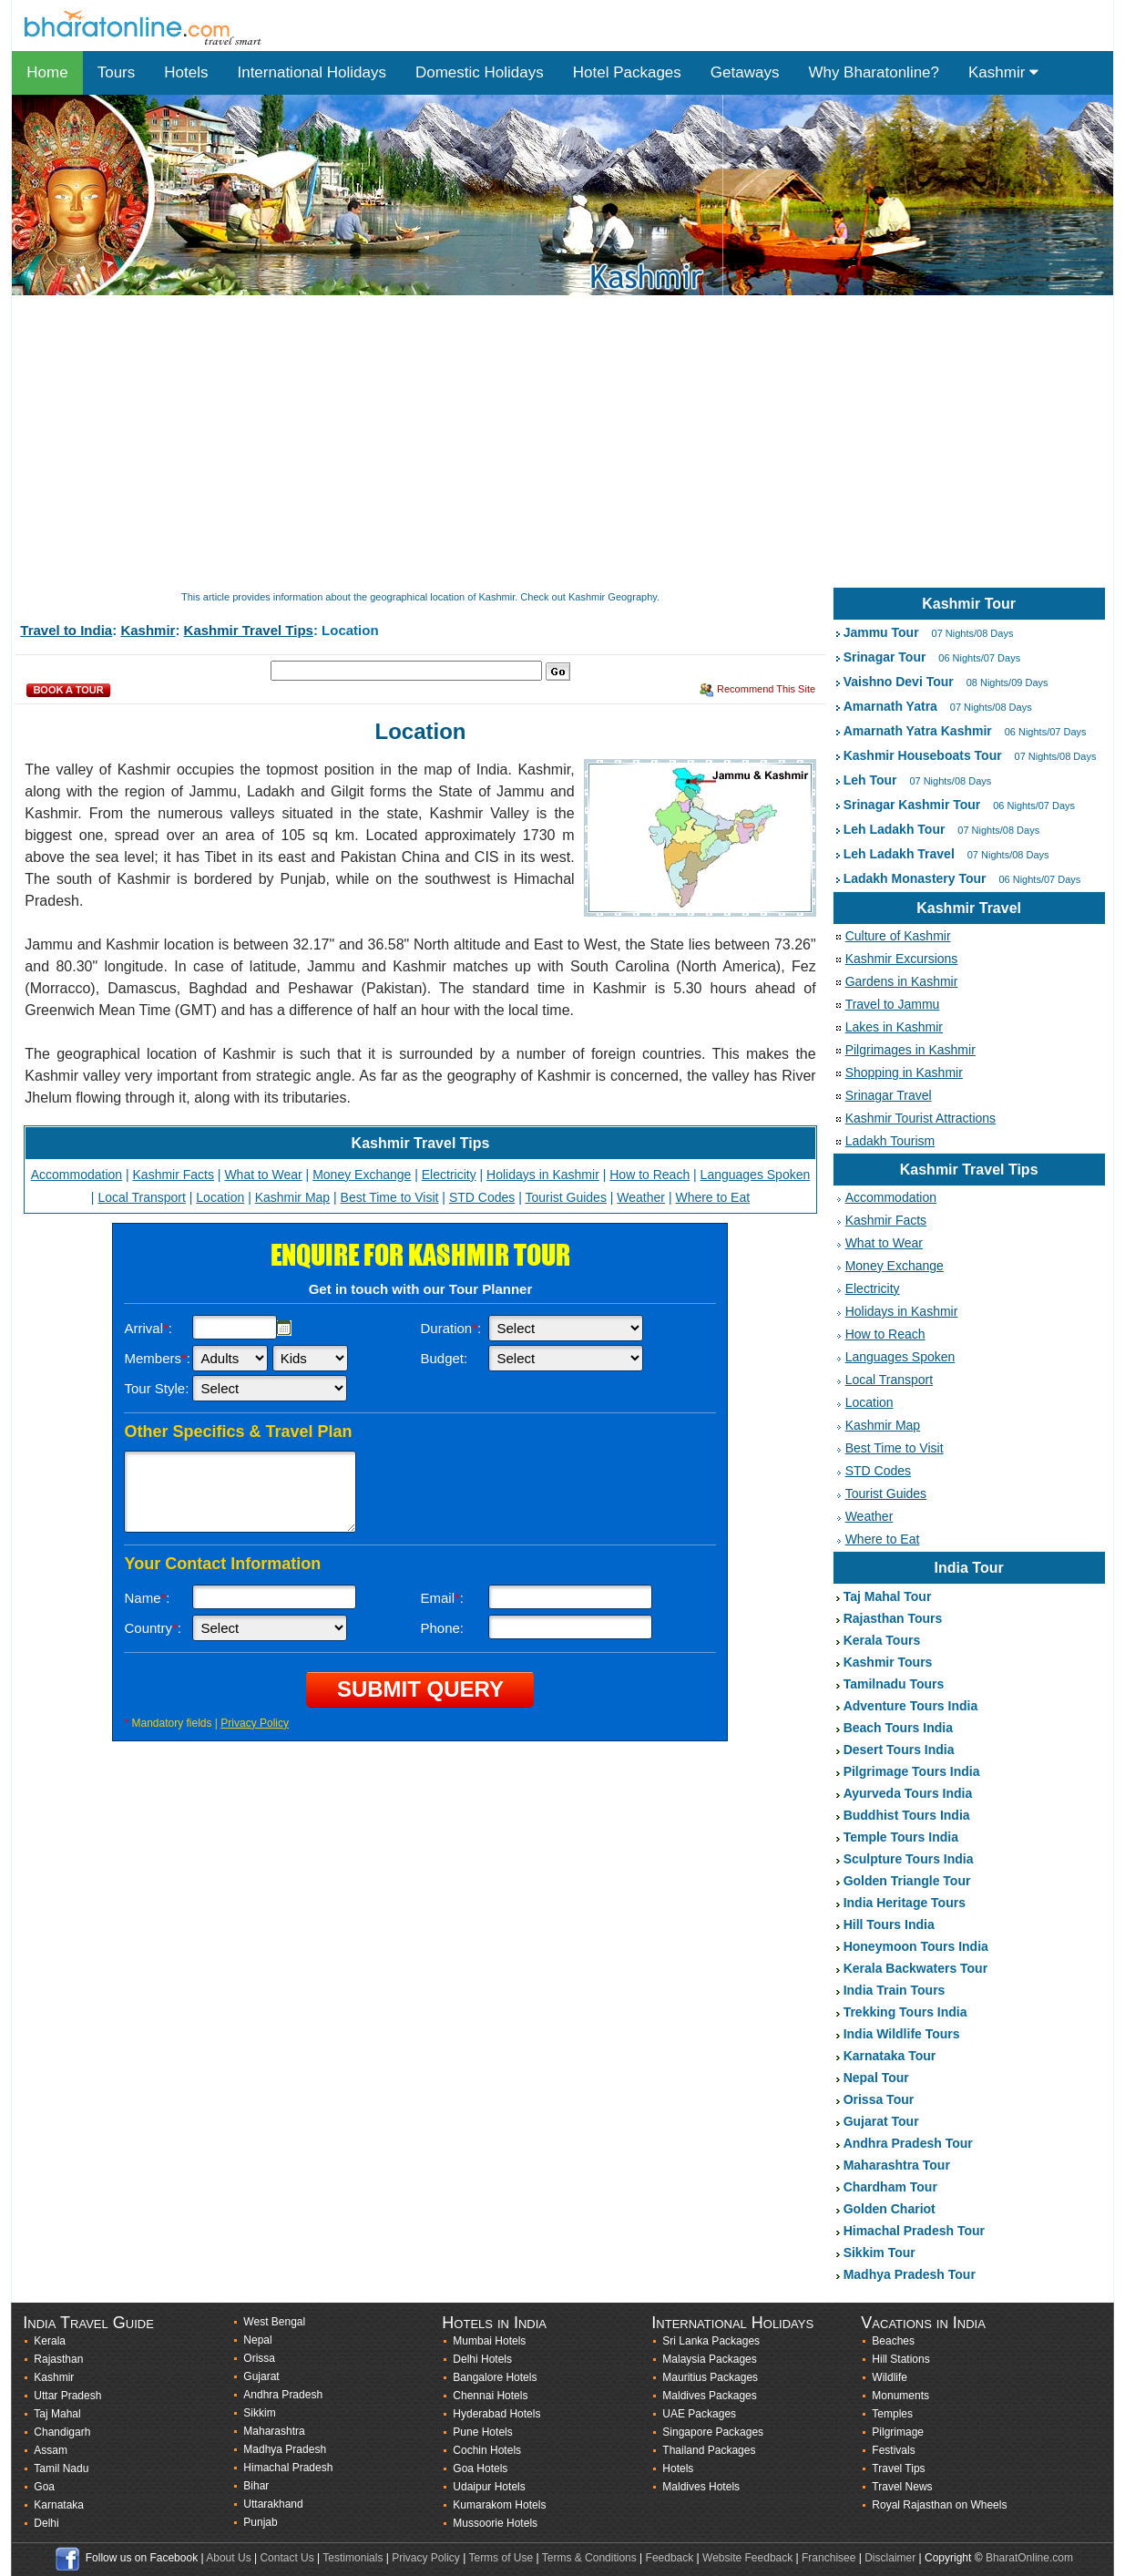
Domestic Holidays (479, 72)
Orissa (259, 2358)
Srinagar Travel (888, 1095)
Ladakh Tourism (890, 1141)
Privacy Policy (254, 1723)
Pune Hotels (482, 2432)
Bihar (256, 2485)
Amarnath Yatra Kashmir (918, 731)
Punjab (260, 2522)
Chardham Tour (890, 2187)
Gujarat (261, 2376)
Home (46, 72)
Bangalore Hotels (495, 2377)
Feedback (670, 2557)
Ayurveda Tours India (908, 1793)
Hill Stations (900, 2359)
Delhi (46, 2523)
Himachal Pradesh (287, 2467)
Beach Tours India (898, 1727)
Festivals (893, 2450)
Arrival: (148, 1328)
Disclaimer (889, 2557)
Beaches (893, 2341)
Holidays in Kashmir (542, 1174)
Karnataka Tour (890, 2055)
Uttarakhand (272, 2504)
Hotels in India (494, 2323)
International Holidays (311, 72)
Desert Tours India (899, 1749)
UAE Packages (699, 2413)
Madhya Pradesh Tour (910, 2274)
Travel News (902, 2486)
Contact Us (286, 2557)
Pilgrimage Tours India (912, 1771)
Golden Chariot (890, 2208)
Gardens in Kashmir (901, 981)
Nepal (257, 2340)
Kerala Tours (882, 1640)
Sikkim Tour (879, 2252)
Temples (892, 2413)
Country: (152, 1628)
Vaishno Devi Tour (899, 681)
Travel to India (66, 630)
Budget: (443, 1358)
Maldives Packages (709, 2395)
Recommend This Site (766, 688)
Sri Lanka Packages (711, 2341)
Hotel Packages (627, 72)
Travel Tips (898, 2468)
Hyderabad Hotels (496, 2413)
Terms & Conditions (589, 2557)
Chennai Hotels (490, 2395)
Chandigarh (62, 2432)
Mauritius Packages (710, 2377)
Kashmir (1003, 72)
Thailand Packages (708, 2450)
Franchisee (828, 2557)
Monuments (900, 2395)
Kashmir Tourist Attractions (920, 1118)
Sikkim (259, 2413)
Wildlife (889, 2377)
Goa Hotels (480, 2468)
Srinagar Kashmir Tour (912, 804)
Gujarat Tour (881, 2121)
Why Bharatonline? (873, 72)
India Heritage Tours (905, 1902)
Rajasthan (58, 2359)
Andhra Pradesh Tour (908, 2143)
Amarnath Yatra (890, 706)
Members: (157, 1358)
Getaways (745, 72)
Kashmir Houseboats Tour (923, 755)
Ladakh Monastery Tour (915, 878)
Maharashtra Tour (897, 2165)
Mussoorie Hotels (495, 2523)
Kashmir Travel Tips (248, 630)
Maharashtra (273, 2431)
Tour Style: (156, 1388)
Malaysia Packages (709, 2359)
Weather (641, 1197)
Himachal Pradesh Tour (914, 2230)
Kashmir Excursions (901, 958)
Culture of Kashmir (898, 936)
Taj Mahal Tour (888, 1596)
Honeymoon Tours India (916, 1946)
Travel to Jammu (892, 1004)
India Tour (969, 1567)
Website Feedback (747, 2557)
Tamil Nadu (61, 2468)
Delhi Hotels (482, 2359)
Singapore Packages (712, 2432)
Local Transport (141, 1197)
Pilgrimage (898, 2432)
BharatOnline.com (1029, 2557)
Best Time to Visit (390, 1197)
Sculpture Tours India (909, 1859)
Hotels (186, 72)
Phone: (442, 1628)
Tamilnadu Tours (894, 1684)
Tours (116, 72)
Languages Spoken (756, 1174)
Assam (50, 2450)
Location (220, 1197)
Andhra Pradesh (282, 2394)
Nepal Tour (876, 2077)
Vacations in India (923, 2323)
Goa (44, 2486)
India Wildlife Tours (902, 2034)
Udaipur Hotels (489, 2486)
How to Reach (649, 1174)
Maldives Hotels (701, 2486)
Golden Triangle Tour (907, 1880)
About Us (228, 2557)
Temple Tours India (901, 1837)
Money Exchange (361, 1174)
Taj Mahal (57, 2413)
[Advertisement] (558, 442)
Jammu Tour (881, 632)
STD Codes (482, 1197)
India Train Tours (895, 1990)
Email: (442, 1598)
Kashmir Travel (968, 908)
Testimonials (352, 2557)
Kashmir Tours (888, 1662)
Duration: (450, 1328)
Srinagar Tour (885, 657)
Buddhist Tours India (907, 1815)
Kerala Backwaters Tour (915, 1968)
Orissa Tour (879, 2099)
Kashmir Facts (173, 1174)
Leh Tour (870, 780)
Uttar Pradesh (67, 2395)
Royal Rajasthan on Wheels (939, 2505)
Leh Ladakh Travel (899, 854)
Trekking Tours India (905, 2012)
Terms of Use (500, 2557)
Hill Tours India (889, 1924)
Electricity (449, 1174)
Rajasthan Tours (893, 1618)
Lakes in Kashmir (894, 1027)
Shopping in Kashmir (904, 1072)
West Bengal (274, 2321)
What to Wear (263, 1174)
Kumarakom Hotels (499, 2505)
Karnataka (59, 2505)
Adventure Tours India (911, 1706)
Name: (146, 1598)
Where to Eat (712, 1197)
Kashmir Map (292, 1197)
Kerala (50, 2341)
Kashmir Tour (969, 603)
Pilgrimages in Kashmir (910, 1049)
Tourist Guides (565, 1197)
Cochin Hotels (487, 2450)
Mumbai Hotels (489, 2341)
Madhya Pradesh (284, 2449)
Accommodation (76, 1174)
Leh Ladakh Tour (895, 829)
